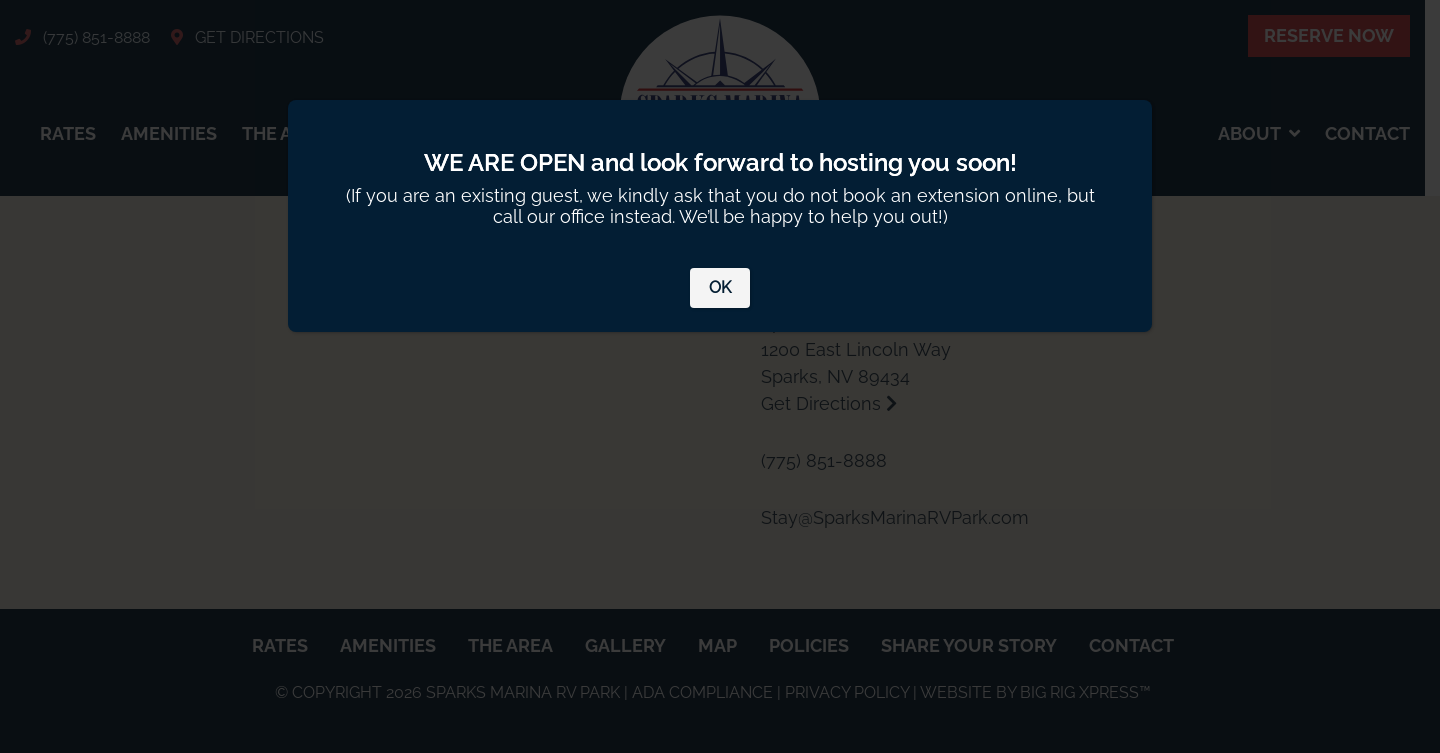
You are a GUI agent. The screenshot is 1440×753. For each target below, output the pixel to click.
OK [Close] (720, 287)
